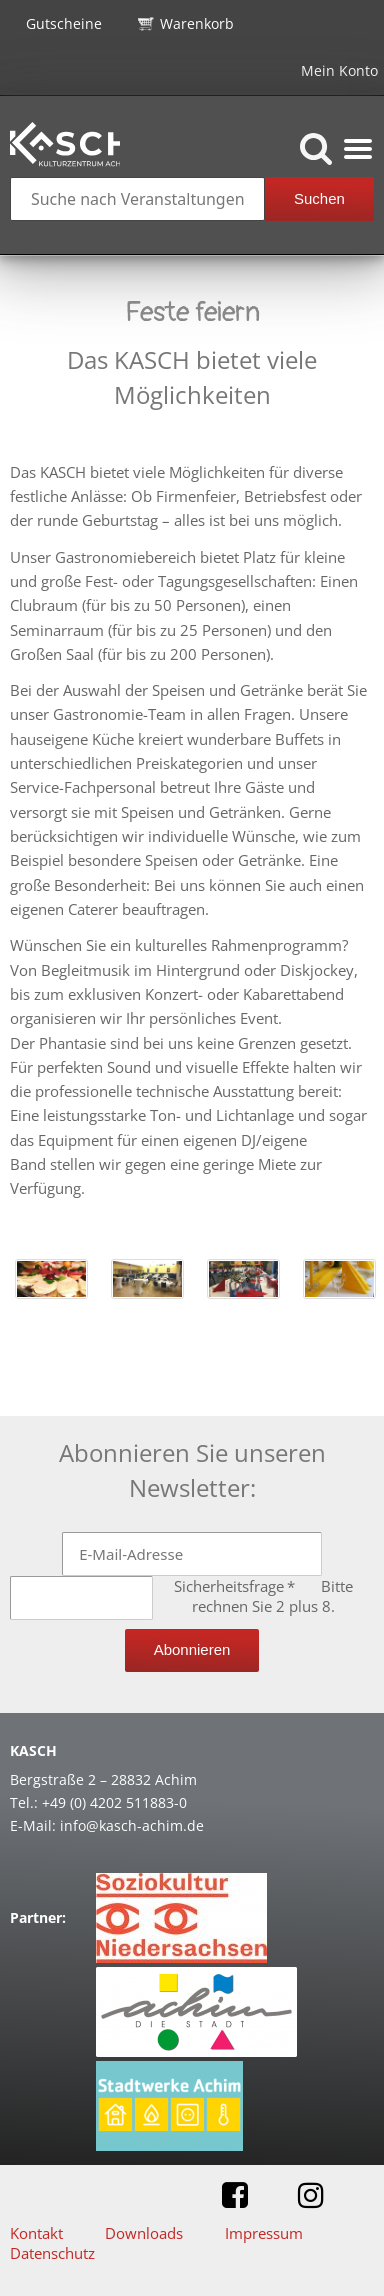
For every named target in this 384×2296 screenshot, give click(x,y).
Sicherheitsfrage (236, 1586)
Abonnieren (192, 1649)
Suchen (319, 198)
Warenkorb (197, 23)
